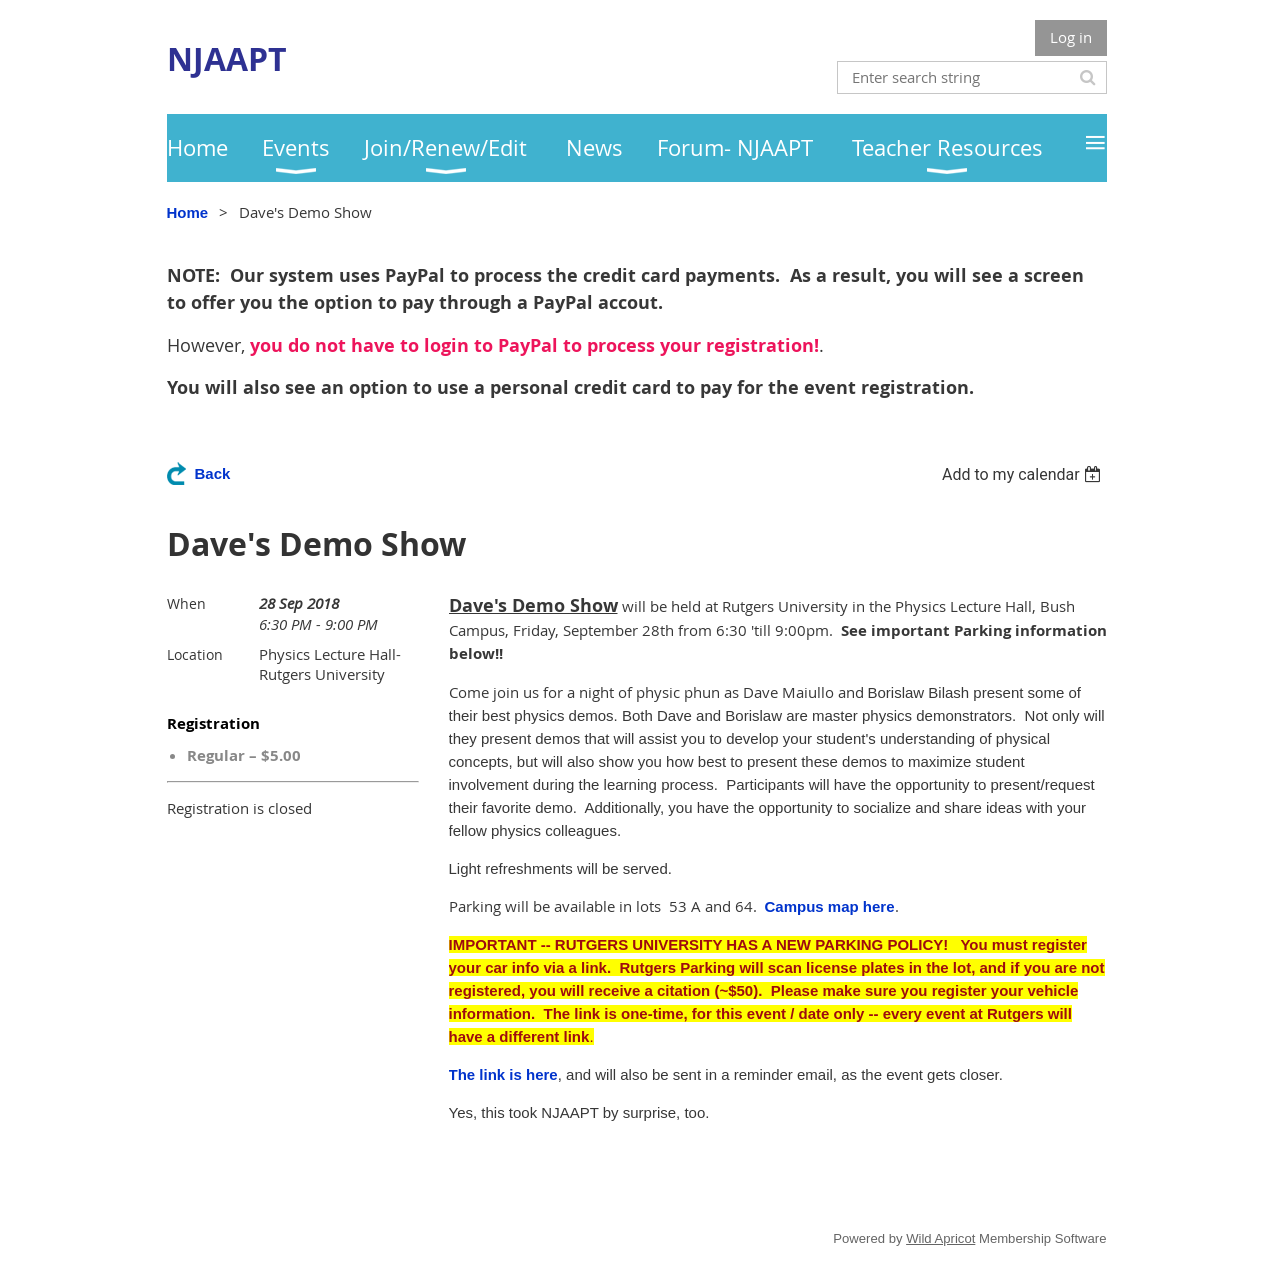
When (186, 603)
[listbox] (1024, 474)
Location (195, 654)
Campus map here (830, 906)
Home (188, 212)
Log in (1071, 37)
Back (213, 473)
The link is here (503, 1074)
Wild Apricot (940, 1238)
